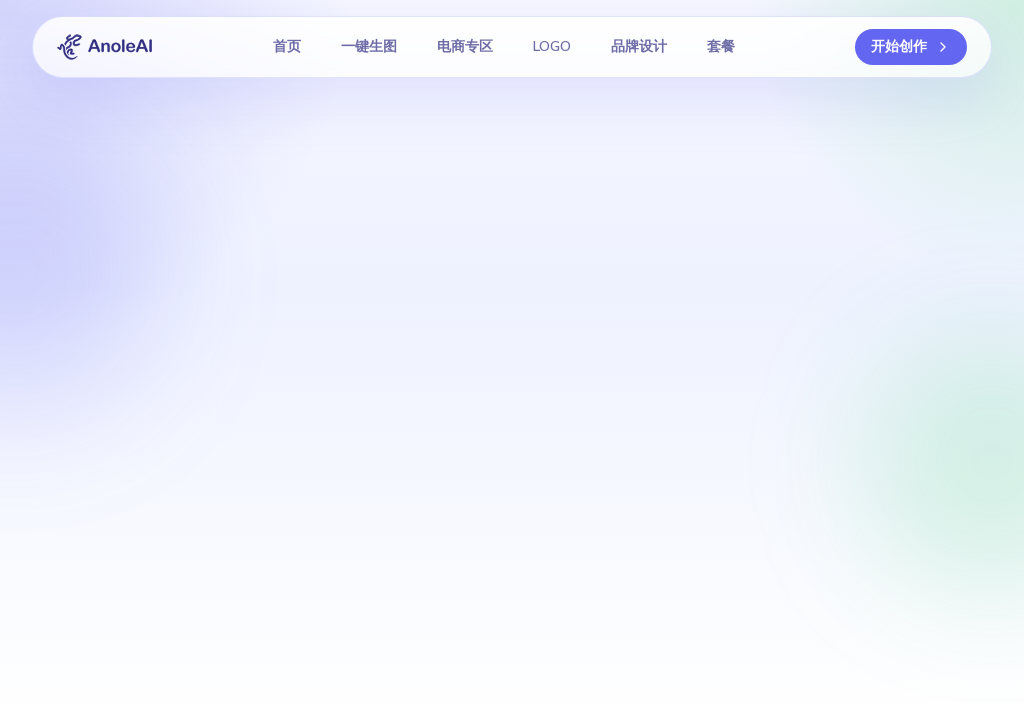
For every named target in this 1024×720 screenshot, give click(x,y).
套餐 (721, 46)
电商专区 (465, 46)
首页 (287, 46)
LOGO (552, 46)
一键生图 (369, 46)
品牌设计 (639, 46)
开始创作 (911, 46)
